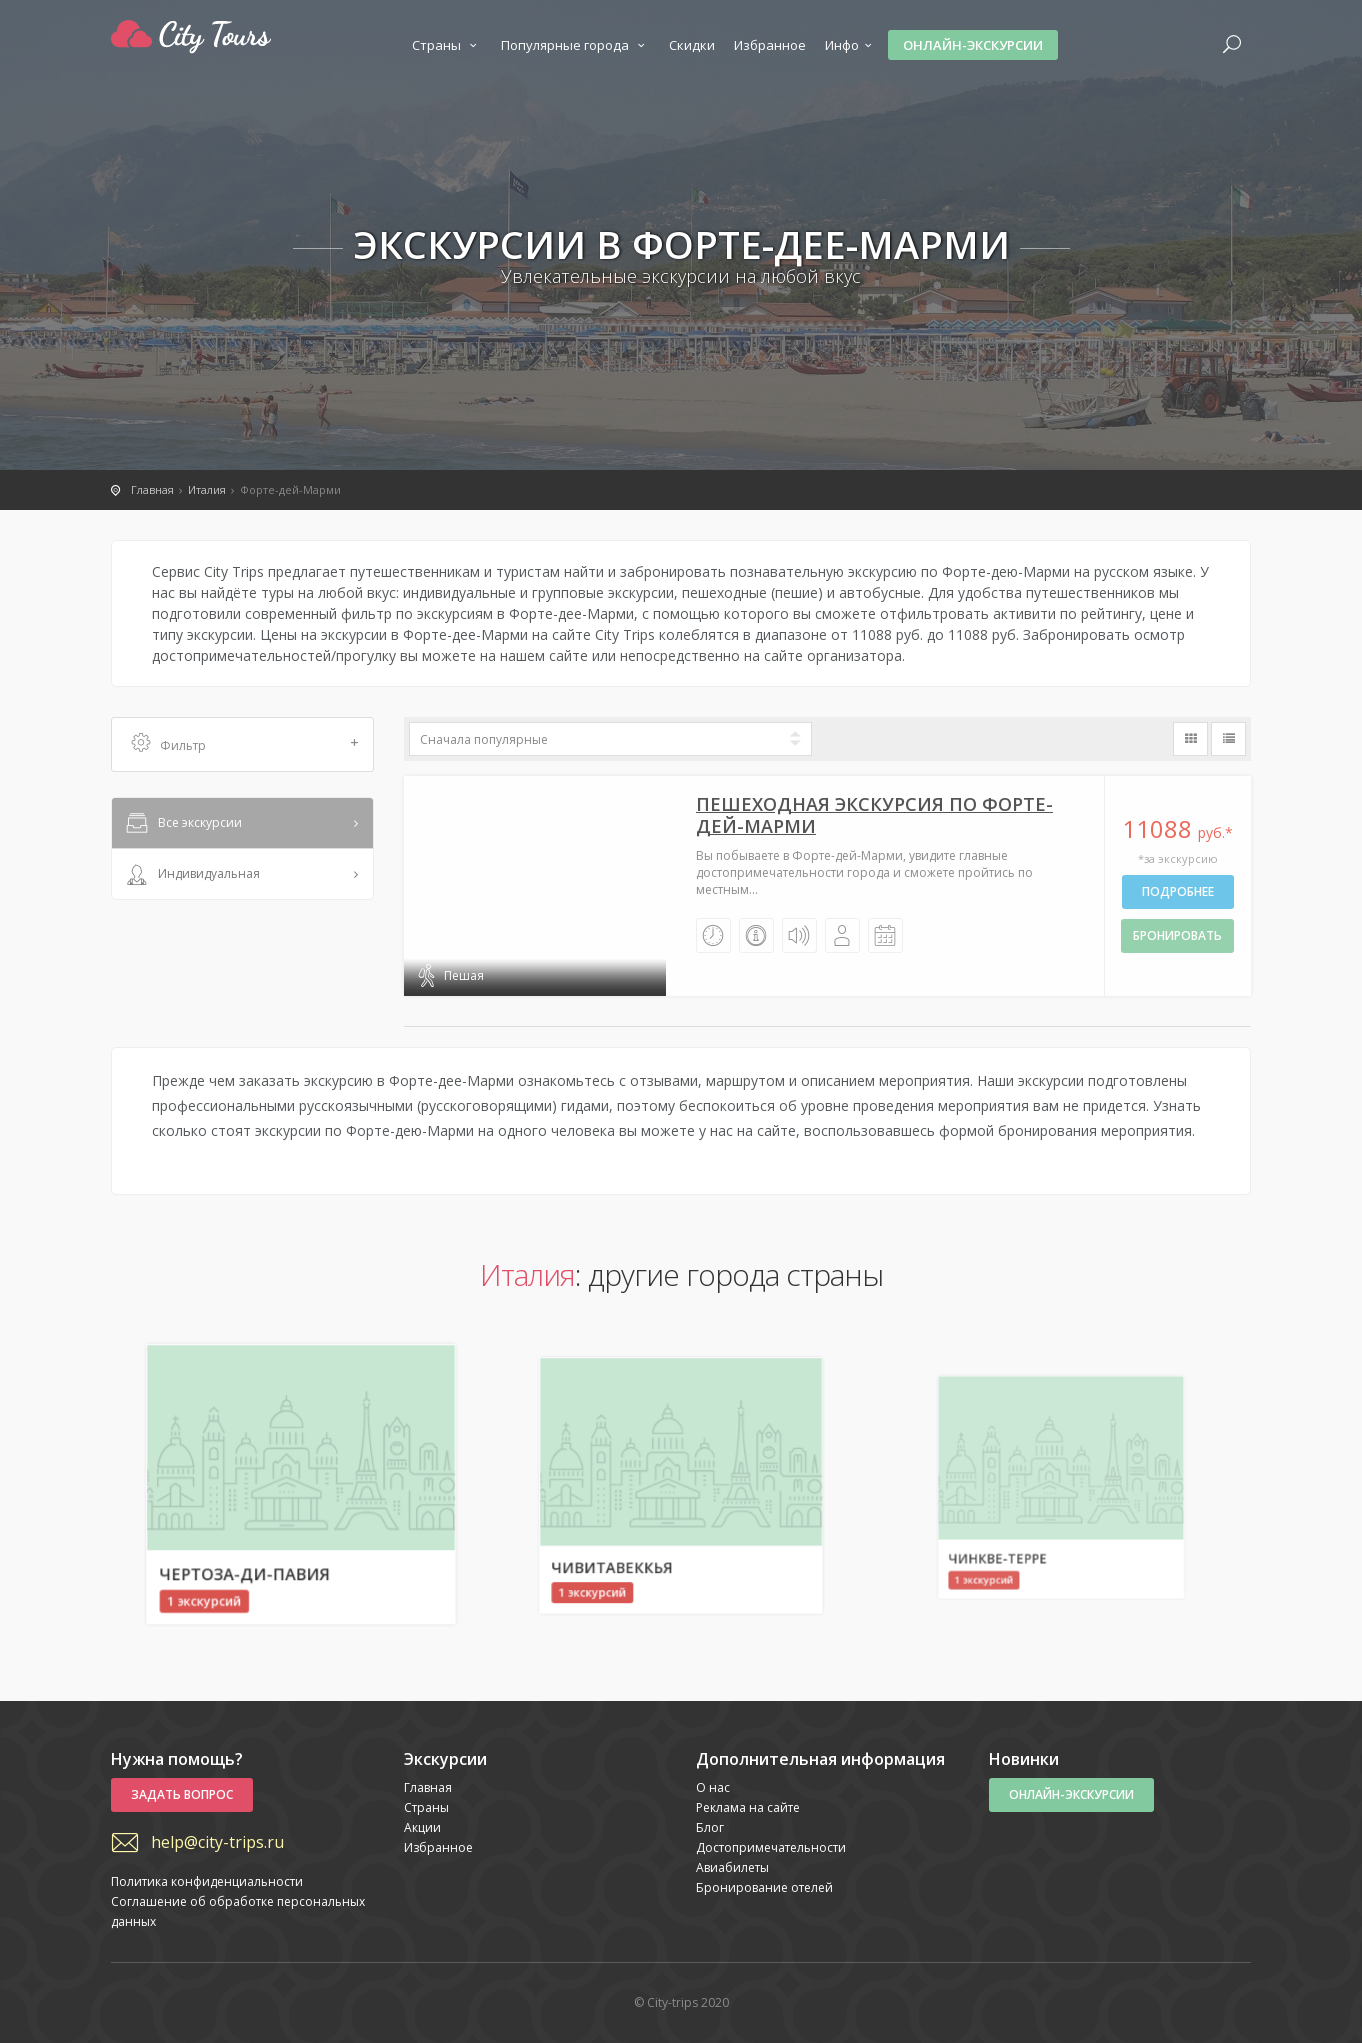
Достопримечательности (771, 1847)
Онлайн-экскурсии (973, 45)
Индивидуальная (191, 875)
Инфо (851, 45)
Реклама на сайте (748, 1807)
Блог (710, 1827)
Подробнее (1178, 891)
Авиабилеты (732, 1867)
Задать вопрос (182, 1794)
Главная (428, 1787)
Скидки (692, 45)
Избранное (770, 45)
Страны (447, 45)
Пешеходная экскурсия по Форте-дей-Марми (874, 815)
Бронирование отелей (764, 1887)
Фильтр (245, 744)
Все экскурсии (182, 824)
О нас (713, 1787)
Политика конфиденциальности (207, 1881)
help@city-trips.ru (217, 1842)
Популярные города (575, 45)
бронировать (1177, 935)
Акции (422, 1827)
